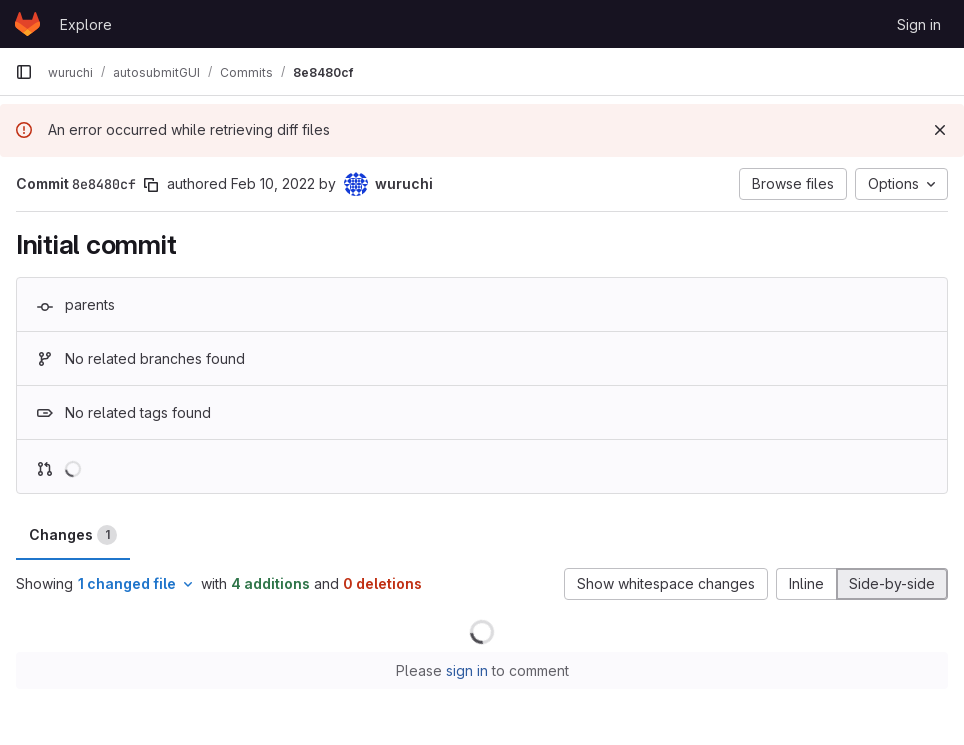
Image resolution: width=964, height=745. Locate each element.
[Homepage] (27, 24)
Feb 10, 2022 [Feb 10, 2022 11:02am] (273, 183)
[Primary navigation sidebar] (24, 72)
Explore (86, 24)
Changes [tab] (73, 535)
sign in (467, 670)
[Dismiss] (940, 130)
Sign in (919, 24)
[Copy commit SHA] (151, 185)
